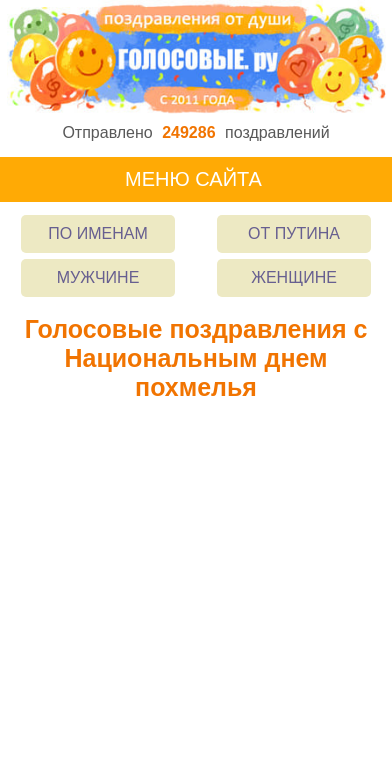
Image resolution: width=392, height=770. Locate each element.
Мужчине (98, 277)
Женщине (294, 277)
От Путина (294, 233)
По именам (97, 233)
